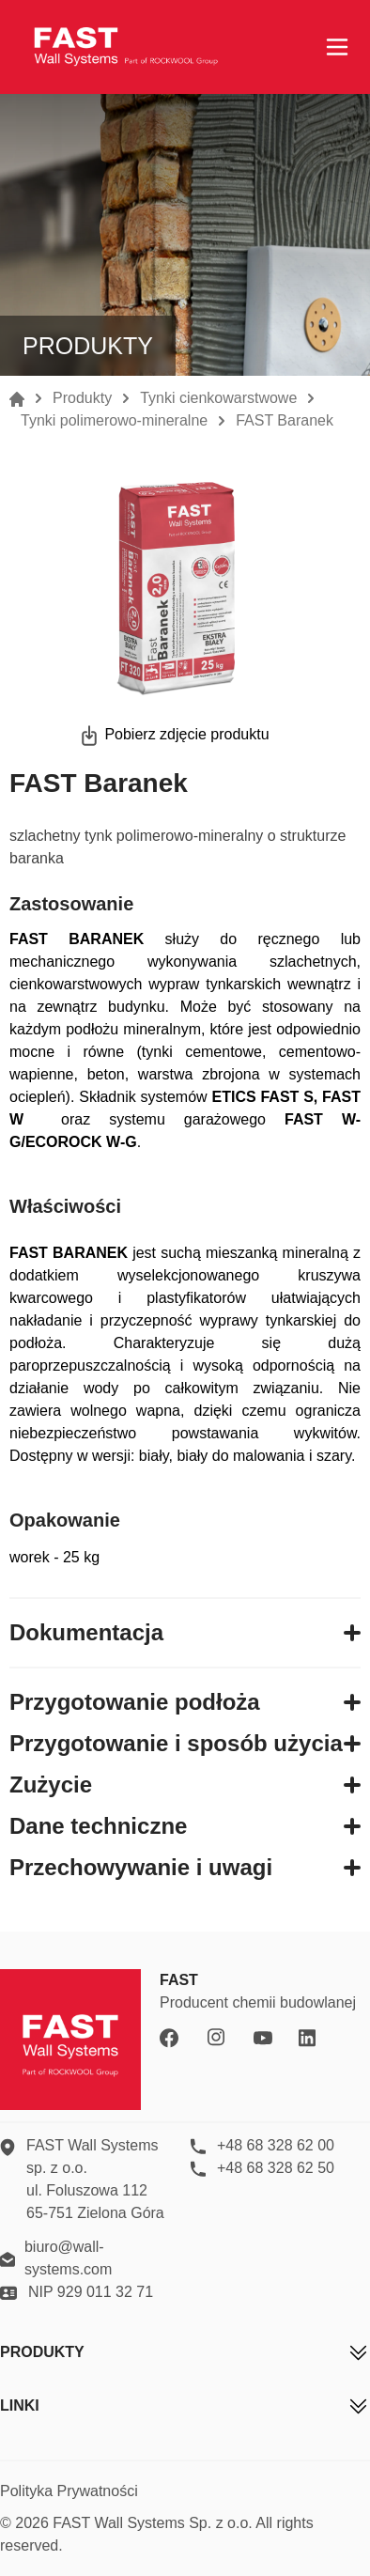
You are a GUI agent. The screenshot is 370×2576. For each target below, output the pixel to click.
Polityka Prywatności (69, 2491)
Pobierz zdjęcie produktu (186, 734)
